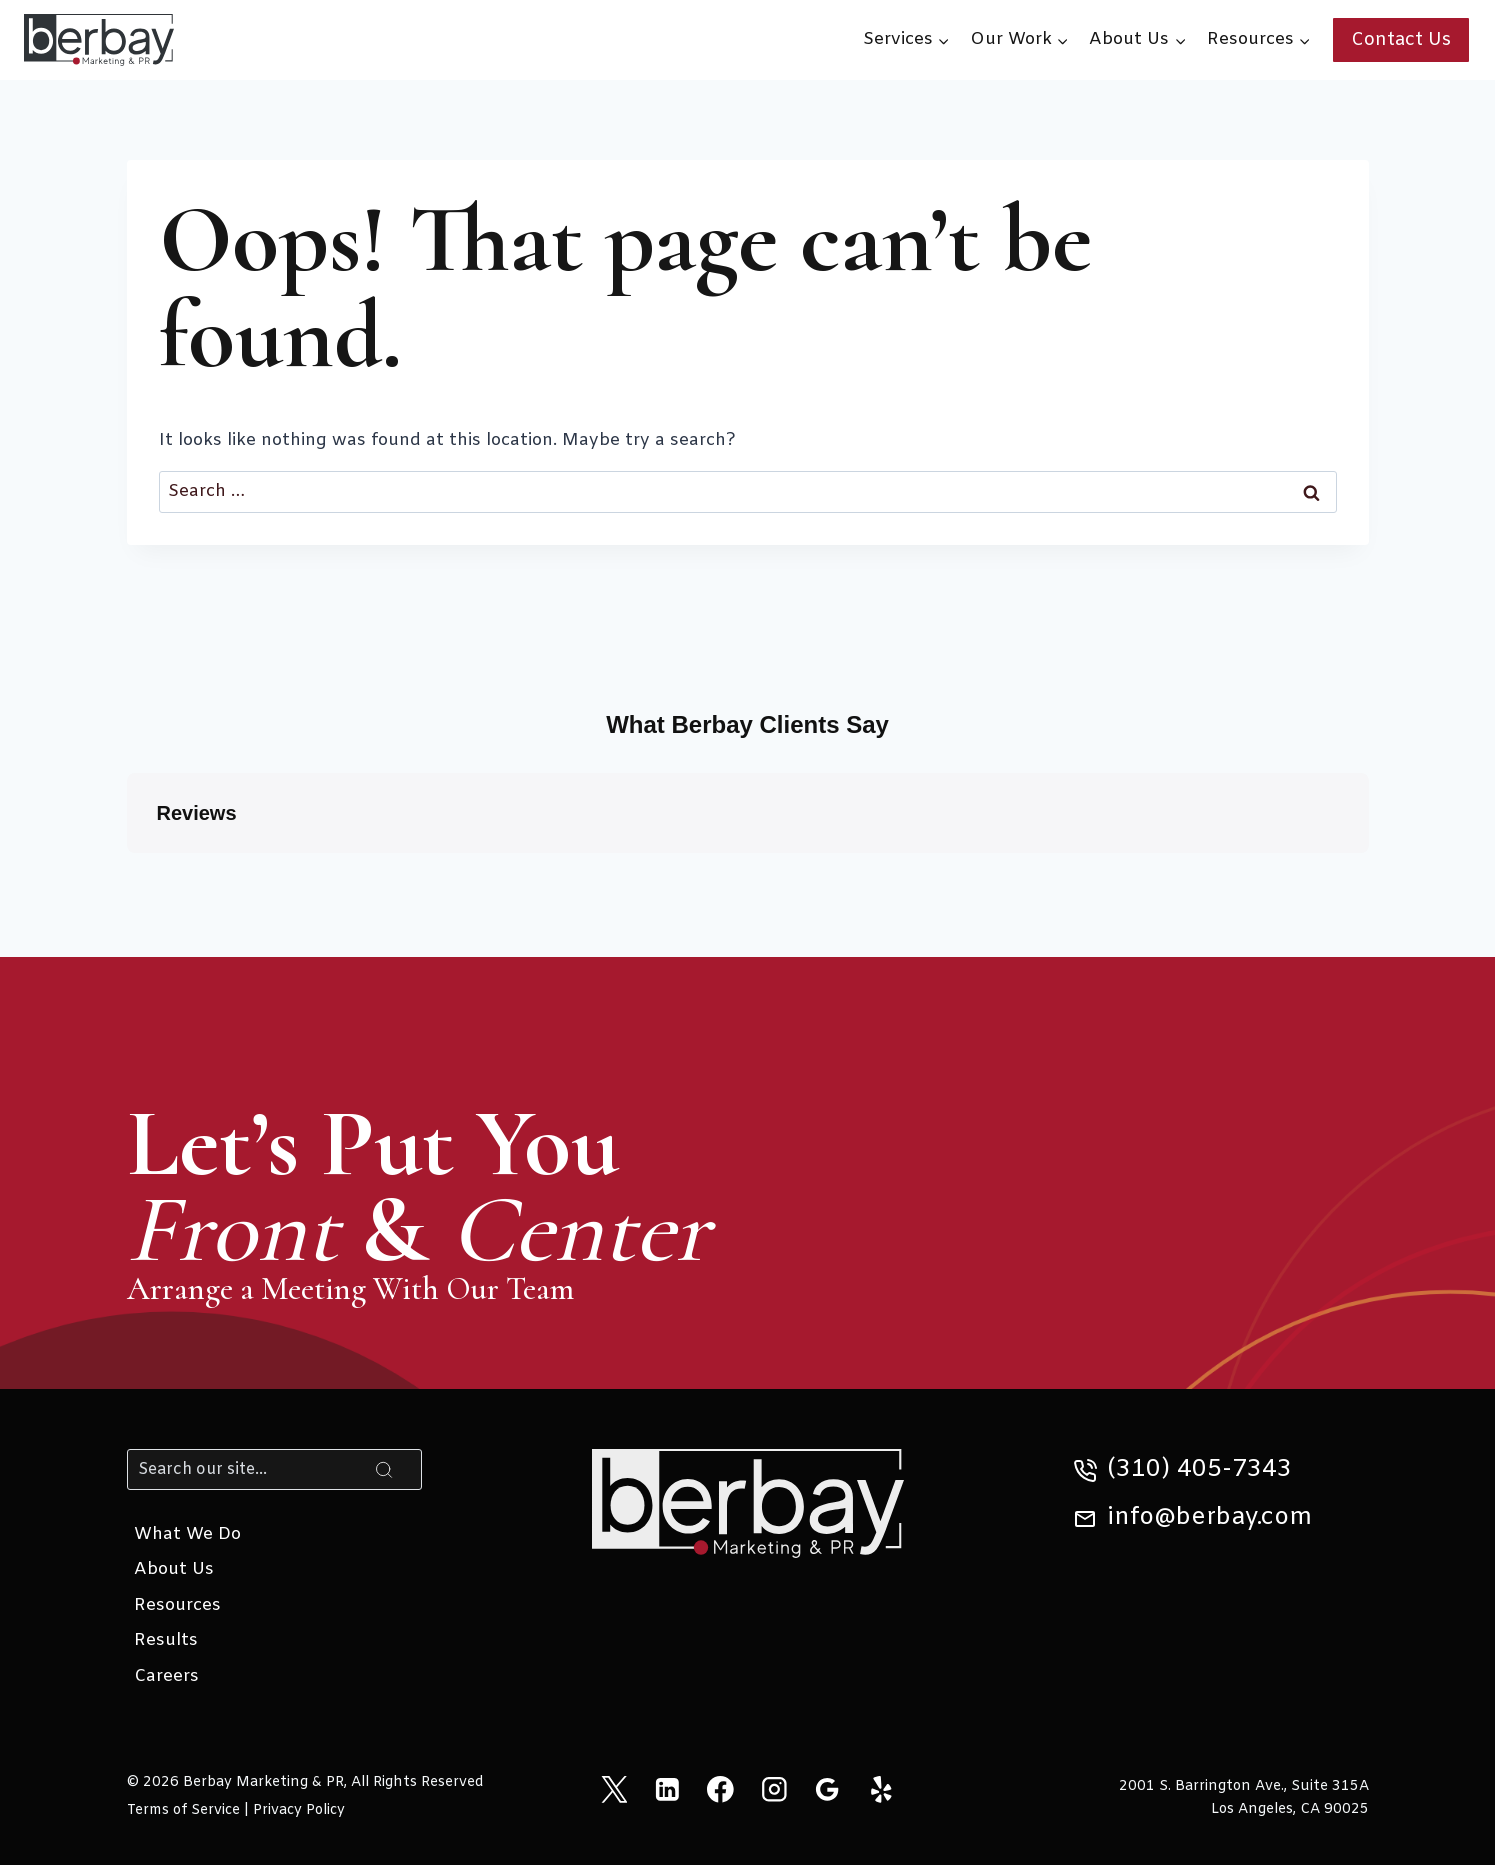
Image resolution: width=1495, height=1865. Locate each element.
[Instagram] (774, 1788)
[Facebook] (720, 1788)
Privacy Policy (299, 1810)
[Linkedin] (667, 1788)
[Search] (275, 1469)
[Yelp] (880, 1788)
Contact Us (1401, 40)
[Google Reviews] (827, 1788)
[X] (613, 1788)
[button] (127, 873)
